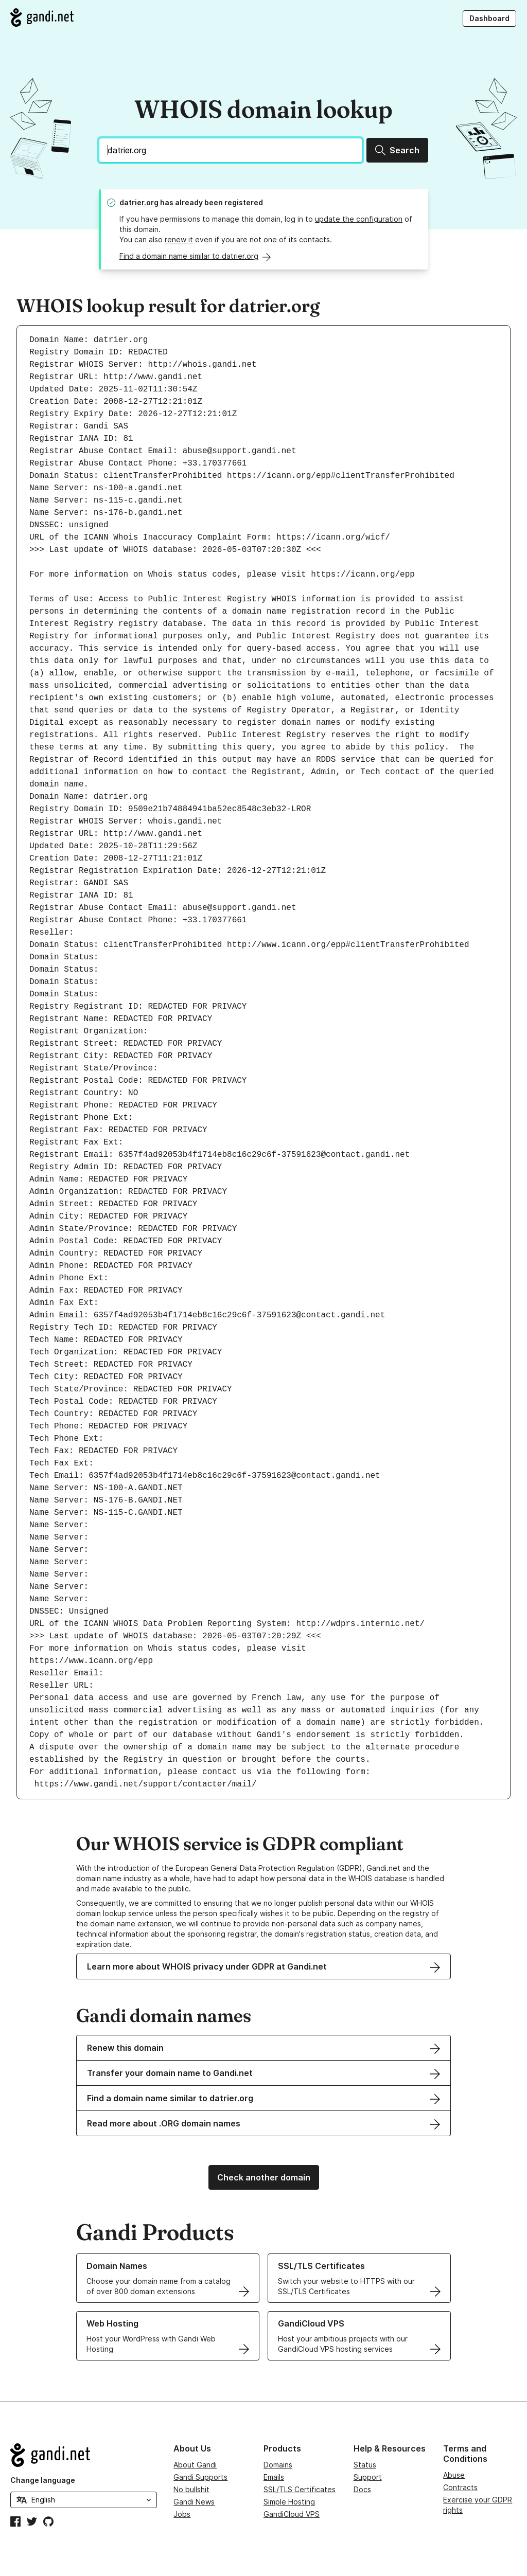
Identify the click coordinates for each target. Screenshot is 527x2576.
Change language (42, 2480)
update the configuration (358, 218)
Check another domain (263, 2177)
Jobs (181, 2514)
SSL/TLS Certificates (300, 2489)
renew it (179, 239)
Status (365, 2464)
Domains (278, 2464)
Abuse (454, 2475)
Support (368, 2477)
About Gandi (195, 2464)
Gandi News (194, 2501)
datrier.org (139, 202)
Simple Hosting (289, 2501)
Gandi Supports (200, 2477)
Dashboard (489, 18)
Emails (274, 2477)
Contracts (460, 2487)
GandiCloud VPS (292, 2514)
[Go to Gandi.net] (42, 17)
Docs (362, 2489)
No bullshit (191, 2489)
